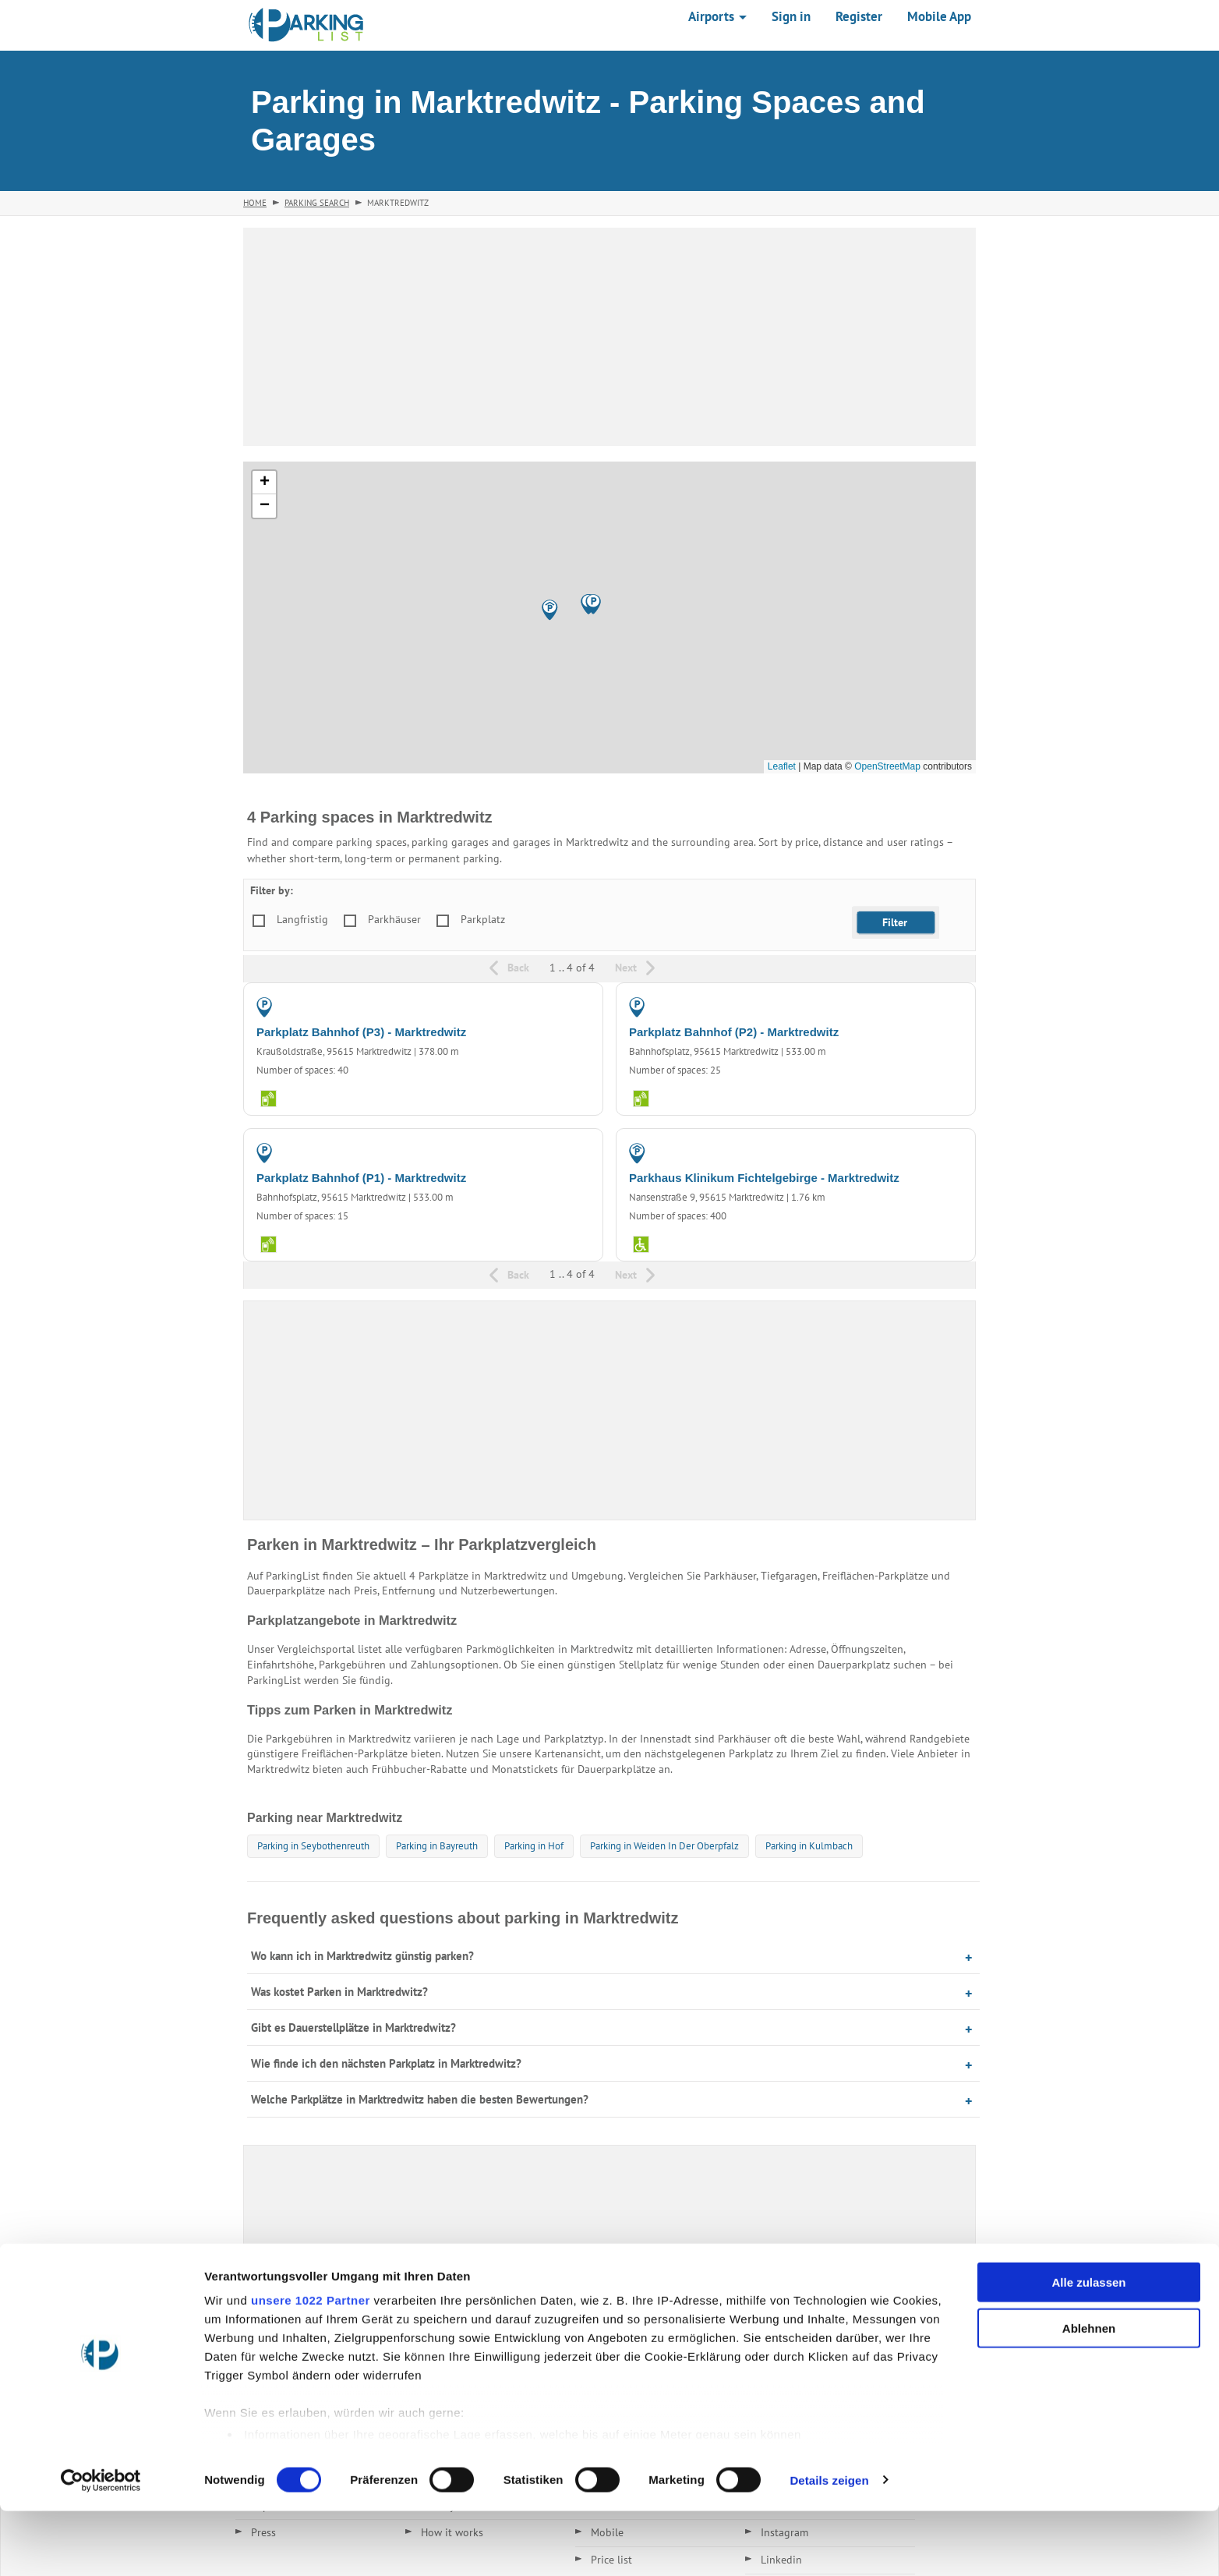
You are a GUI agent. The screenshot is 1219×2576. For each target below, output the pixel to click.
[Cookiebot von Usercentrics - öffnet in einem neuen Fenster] (101, 2545)
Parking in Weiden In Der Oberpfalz (664, 1845)
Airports (717, 16)
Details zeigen (829, 2545)
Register (859, 16)
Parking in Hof (534, 1845)
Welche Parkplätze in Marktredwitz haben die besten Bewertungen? (419, 2099)
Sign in (791, 16)
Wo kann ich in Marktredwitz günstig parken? (362, 1955)
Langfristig (302, 919)
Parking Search (316, 202)
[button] (550, 609)
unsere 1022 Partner (310, 2366)
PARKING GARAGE (918, 1152)
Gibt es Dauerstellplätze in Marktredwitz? (353, 2027)
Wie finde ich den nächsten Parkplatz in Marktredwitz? (386, 2063)
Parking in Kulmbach (809, 1845)
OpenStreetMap (887, 766)
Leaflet (782, 766)
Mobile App (939, 16)
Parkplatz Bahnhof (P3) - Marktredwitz (361, 1032)
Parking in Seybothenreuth (313, 1845)
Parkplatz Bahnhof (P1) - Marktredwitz (361, 1177)
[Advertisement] (609, 337)
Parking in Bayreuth (437, 1845)
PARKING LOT (555, 1006)
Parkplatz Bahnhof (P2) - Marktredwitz (734, 1032)
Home (255, 202)
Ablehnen (1088, 2393)
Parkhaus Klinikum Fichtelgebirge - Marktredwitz (764, 1177)
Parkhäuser (394, 919)
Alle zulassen (1088, 2348)
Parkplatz (483, 919)
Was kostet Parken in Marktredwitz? (339, 1991)
